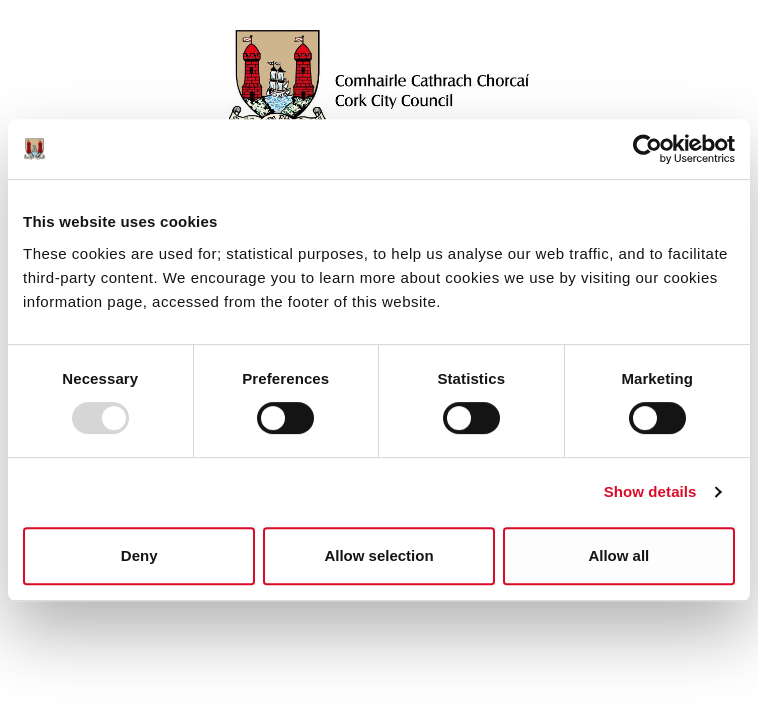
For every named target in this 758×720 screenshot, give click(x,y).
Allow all (618, 555)
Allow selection (378, 555)
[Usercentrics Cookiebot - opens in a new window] (647, 149)
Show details (650, 491)
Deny (139, 555)
